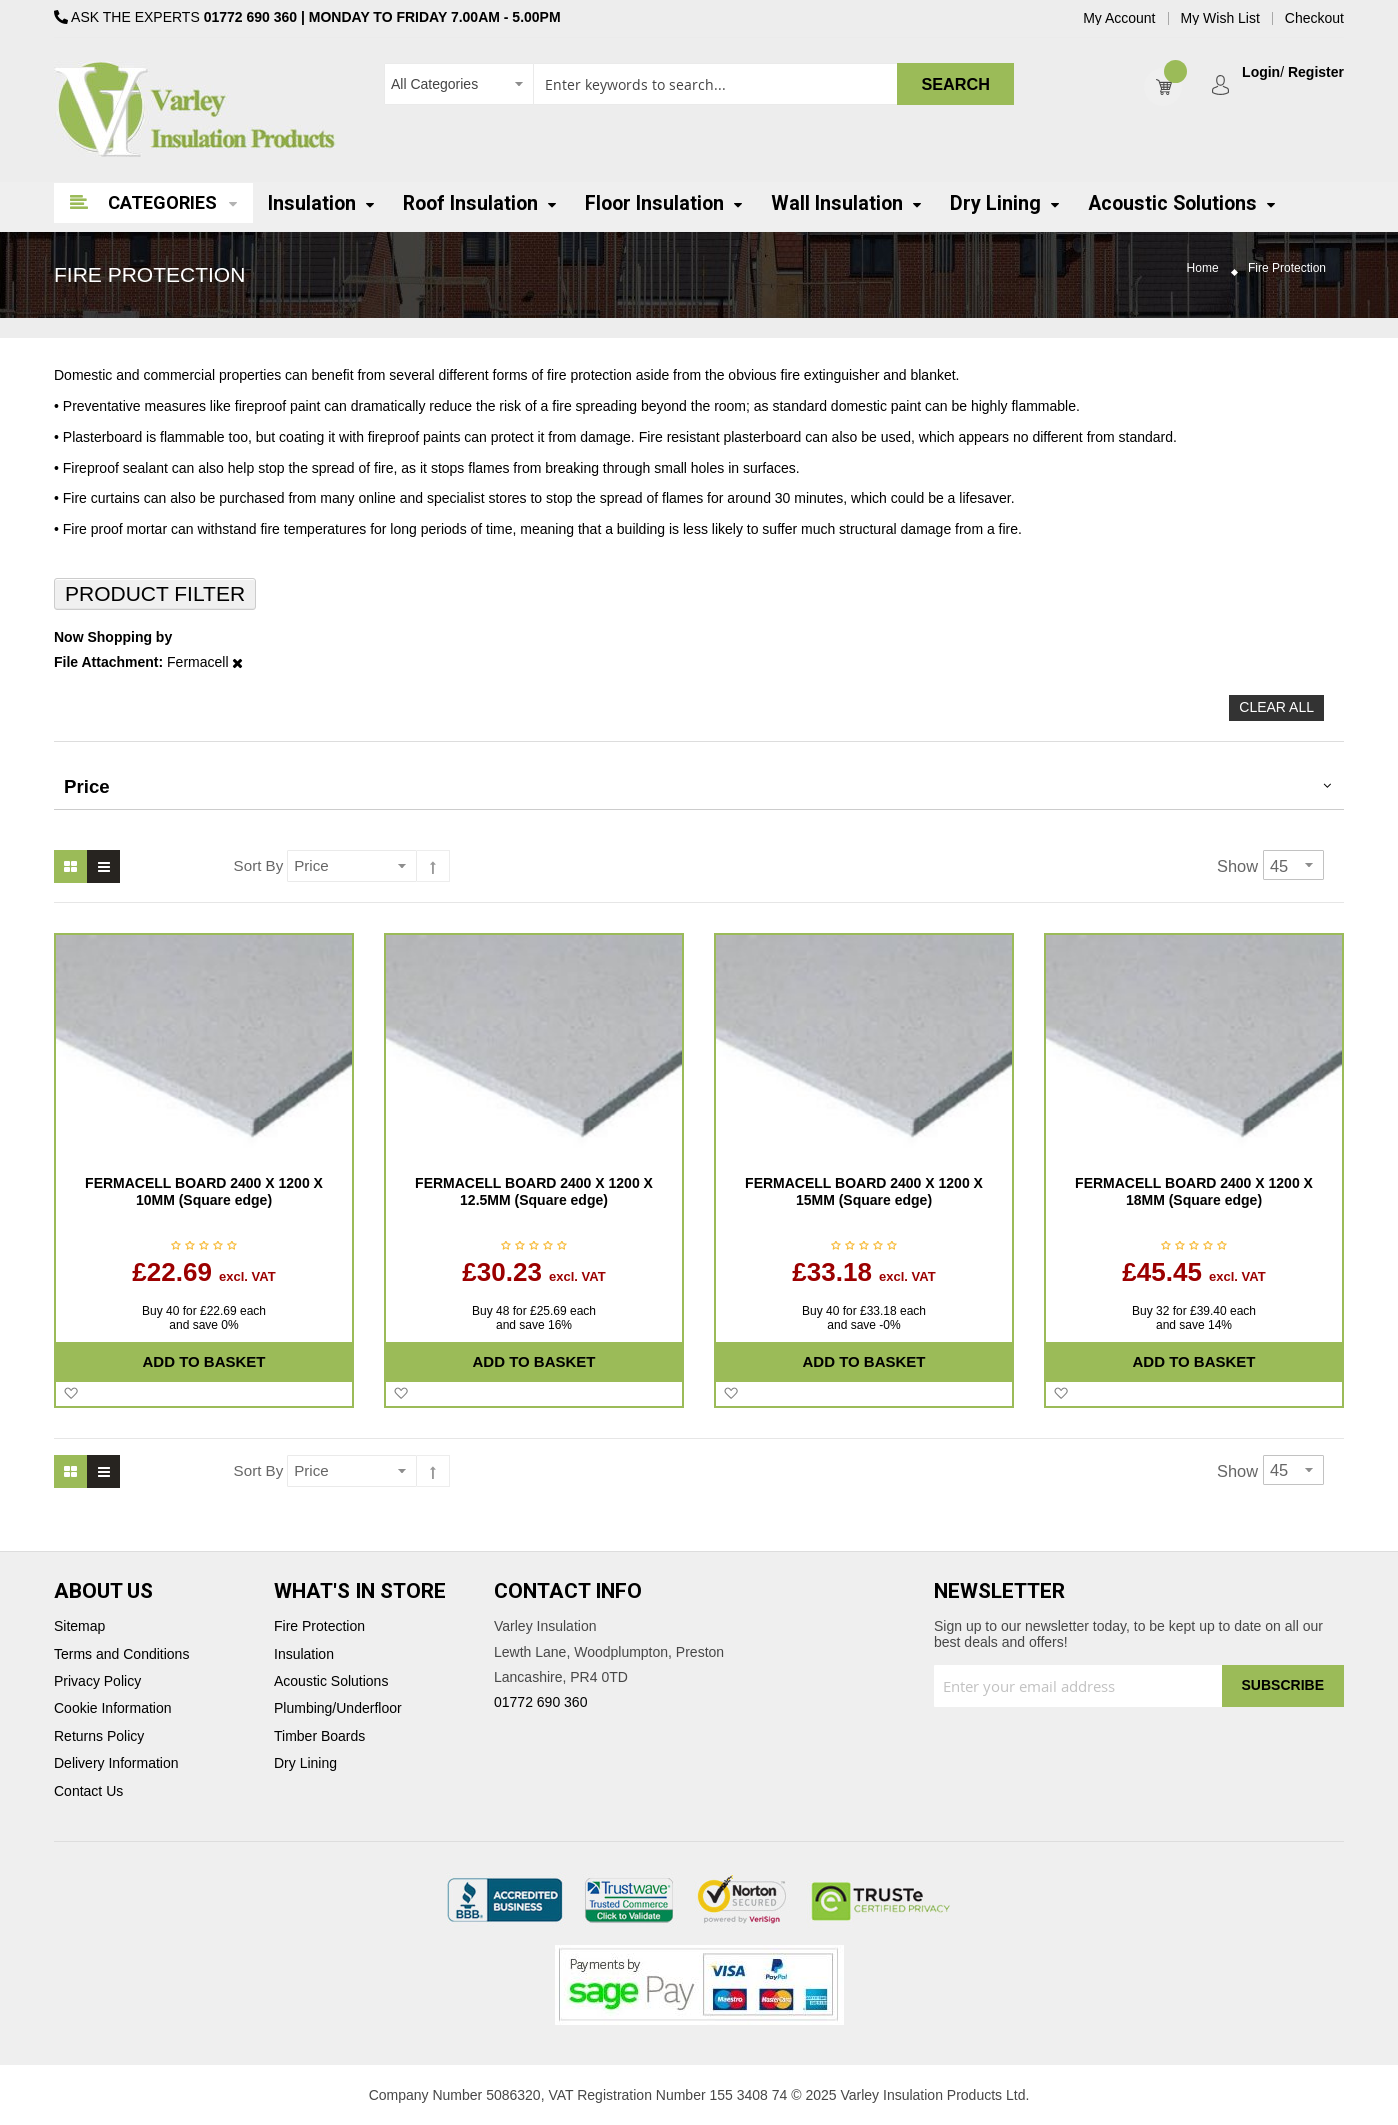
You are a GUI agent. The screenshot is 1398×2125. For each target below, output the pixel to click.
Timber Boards (319, 1736)
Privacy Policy (97, 1681)
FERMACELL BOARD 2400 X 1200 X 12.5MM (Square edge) (534, 1192)
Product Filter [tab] (155, 593)
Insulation (304, 1654)
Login (1261, 72)
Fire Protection (319, 1626)
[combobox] (699, 84)
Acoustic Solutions (331, 1681)
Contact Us (88, 1791)
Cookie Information (113, 1708)
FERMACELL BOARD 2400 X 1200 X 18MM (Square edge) (1194, 1192)
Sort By (259, 865)
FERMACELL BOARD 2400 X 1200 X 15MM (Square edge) (864, 1192)
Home (1203, 268)
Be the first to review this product (204, 1247)
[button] (70, 1394)
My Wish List (1220, 18)
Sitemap (79, 1626)
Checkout (1314, 18)
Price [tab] (87, 786)
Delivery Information (116, 1763)
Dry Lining (305, 1763)
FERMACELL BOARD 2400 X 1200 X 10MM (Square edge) (204, 1192)
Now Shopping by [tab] (113, 637)
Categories (162, 202)
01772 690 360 (250, 17)
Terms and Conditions (121, 1654)
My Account (1119, 18)
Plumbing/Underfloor (338, 1708)
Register (1316, 72)
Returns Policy (99, 1736)
